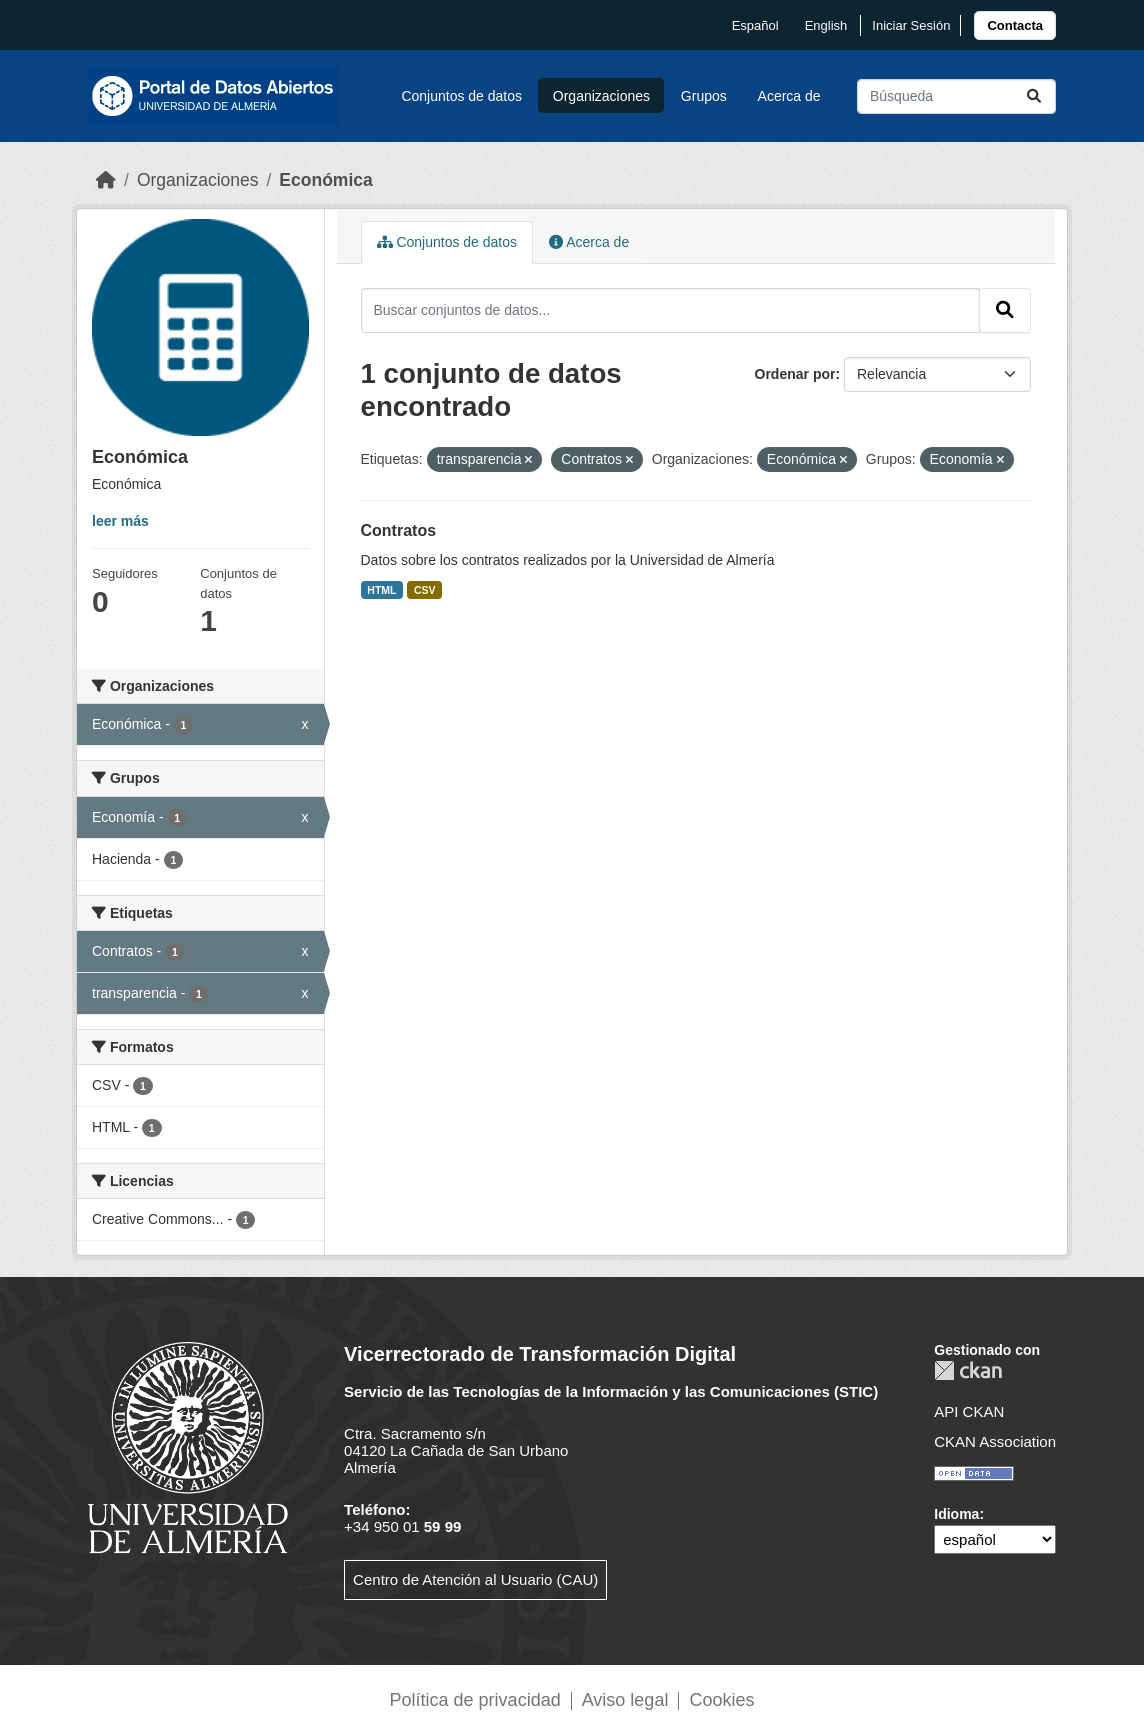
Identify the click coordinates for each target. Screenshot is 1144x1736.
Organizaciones (601, 96)
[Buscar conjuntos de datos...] (956, 96)
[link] (1015, 25)
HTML (381, 590)
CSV (425, 590)
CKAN (968, 1370)
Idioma (956, 1514)
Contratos (399, 530)
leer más (120, 521)
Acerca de (789, 96)
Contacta (1015, 25)
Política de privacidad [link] (475, 1700)
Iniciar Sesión (911, 25)
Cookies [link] (721, 1700)
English (826, 25)
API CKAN (969, 1411)
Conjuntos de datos (461, 96)
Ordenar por (795, 374)
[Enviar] (1034, 96)
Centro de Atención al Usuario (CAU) (475, 1579)
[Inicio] (106, 180)
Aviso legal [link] (625, 1700)
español (755, 25)
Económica (325, 180)
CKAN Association (995, 1441)
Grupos (704, 96)
